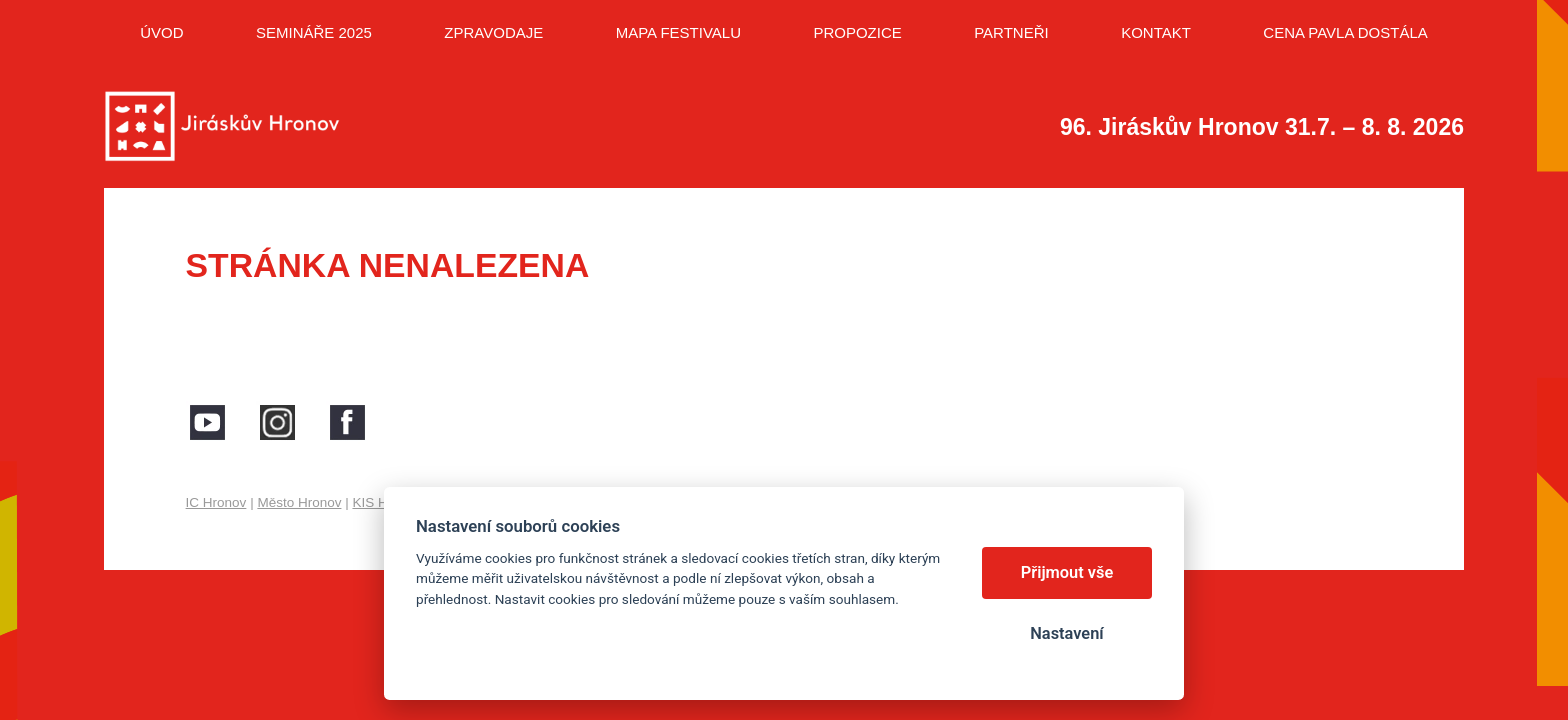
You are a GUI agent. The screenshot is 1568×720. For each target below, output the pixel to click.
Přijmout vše (1067, 572)
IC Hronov (216, 502)
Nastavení (1066, 633)
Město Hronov (299, 502)
